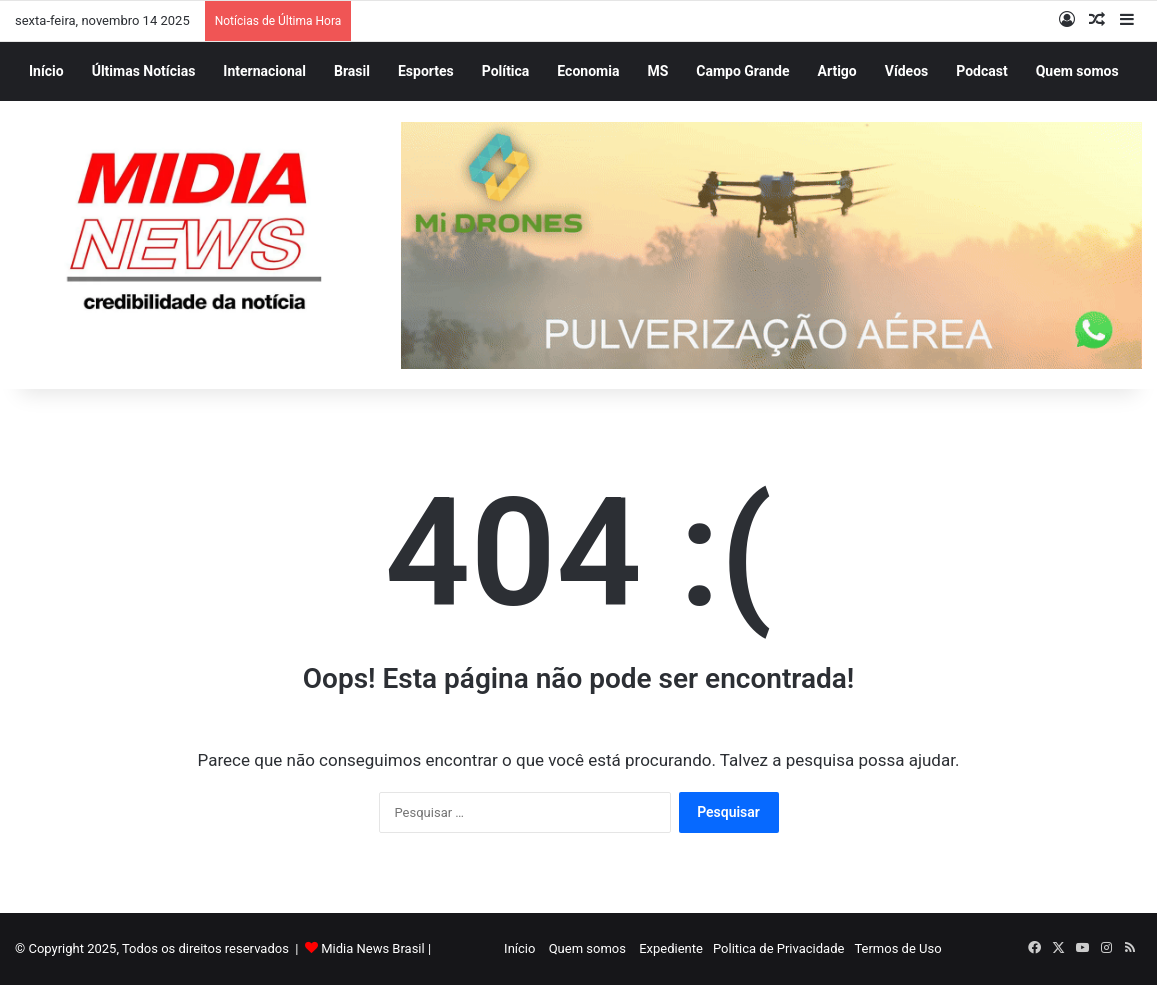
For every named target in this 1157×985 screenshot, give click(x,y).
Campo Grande (742, 71)
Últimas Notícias (144, 71)
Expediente (671, 948)
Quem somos (1077, 71)
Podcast (981, 71)
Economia (588, 71)
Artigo (837, 71)
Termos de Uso (897, 948)
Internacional (264, 71)
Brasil (352, 71)
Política (506, 71)
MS (657, 71)
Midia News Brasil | (376, 948)
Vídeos (907, 71)
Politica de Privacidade (778, 948)
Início (46, 71)
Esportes (426, 71)
